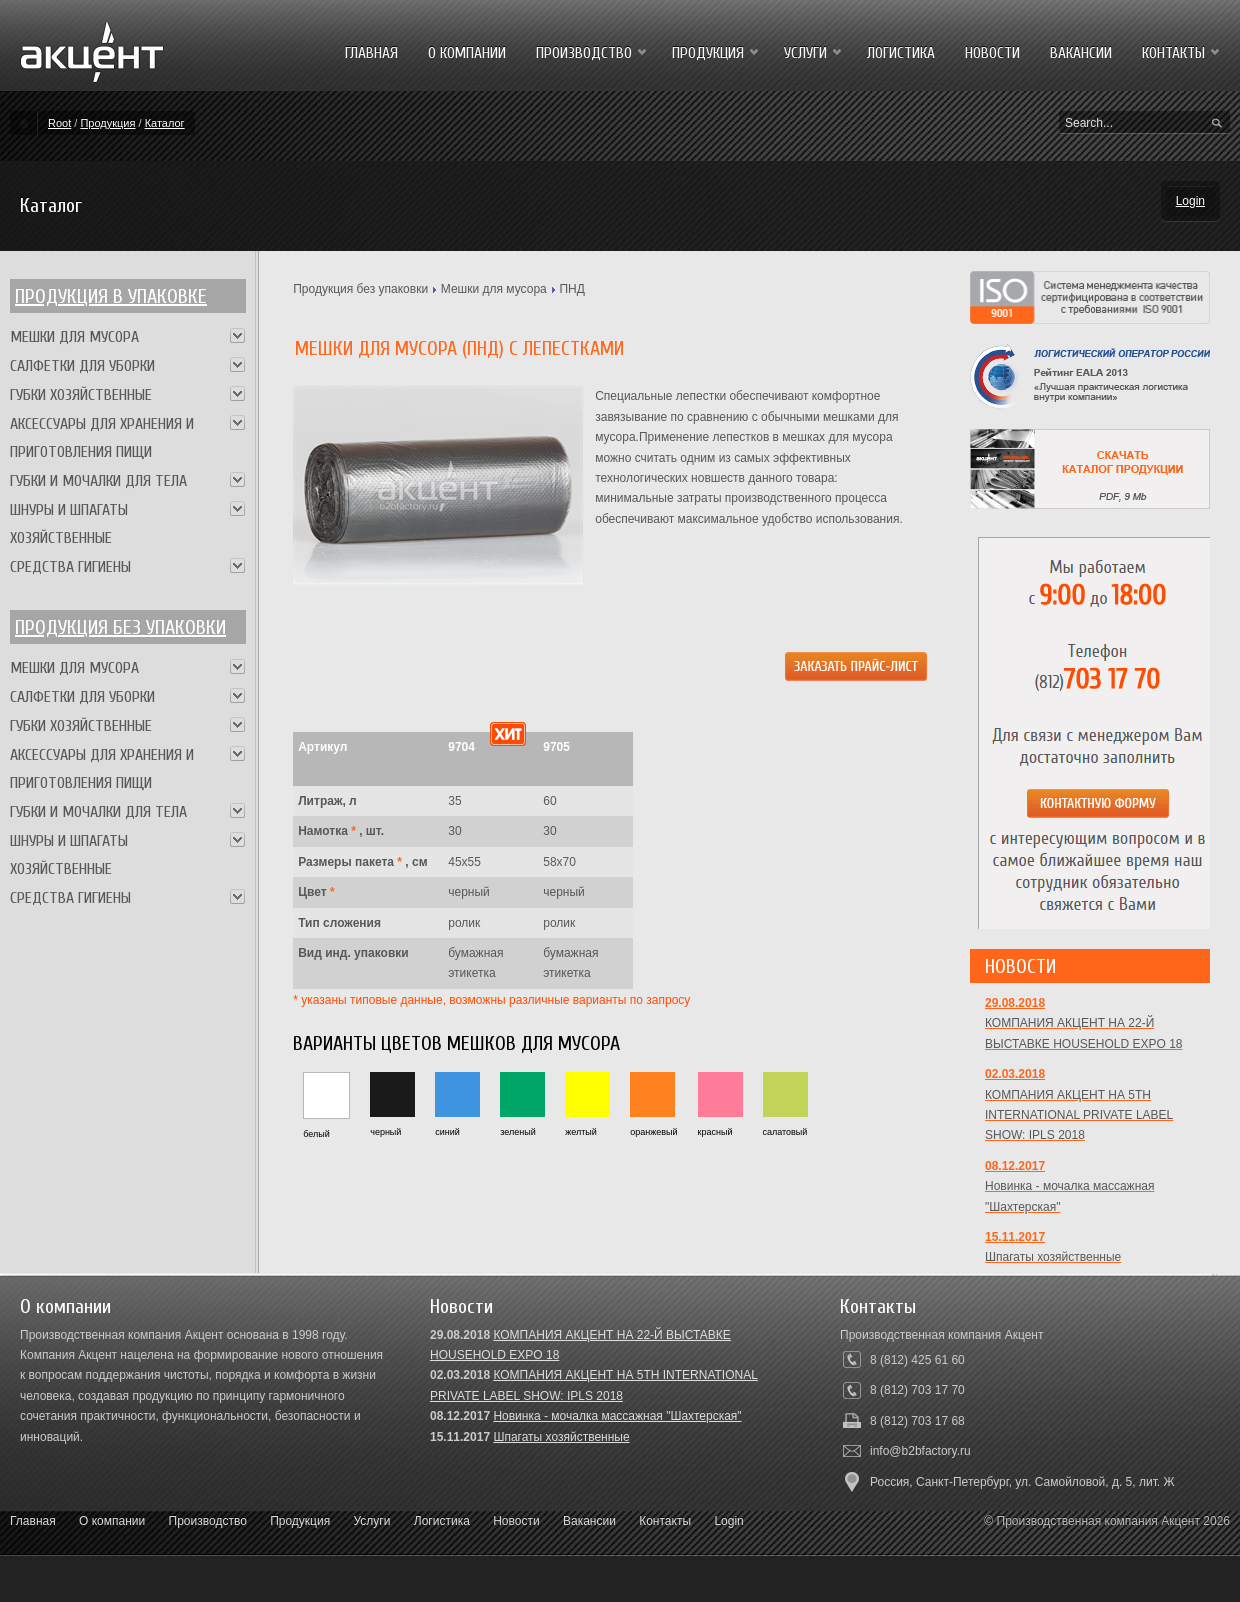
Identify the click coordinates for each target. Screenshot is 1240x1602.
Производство (208, 1521)
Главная (33, 1521)
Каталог (165, 123)
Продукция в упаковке (111, 296)
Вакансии (589, 1521)
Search (1217, 124)
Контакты (665, 1521)
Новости (516, 1521)
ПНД (571, 289)
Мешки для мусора (494, 289)
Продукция (107, 123)
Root (59, 123)
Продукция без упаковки (360, 289)
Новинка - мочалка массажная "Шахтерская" (617, 1416)
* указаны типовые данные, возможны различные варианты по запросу (491, 1000)
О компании (112, 1521)
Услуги (372, 1521)
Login (1190, 201)
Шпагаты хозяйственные (561, 1437)
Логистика (442, 1521)
